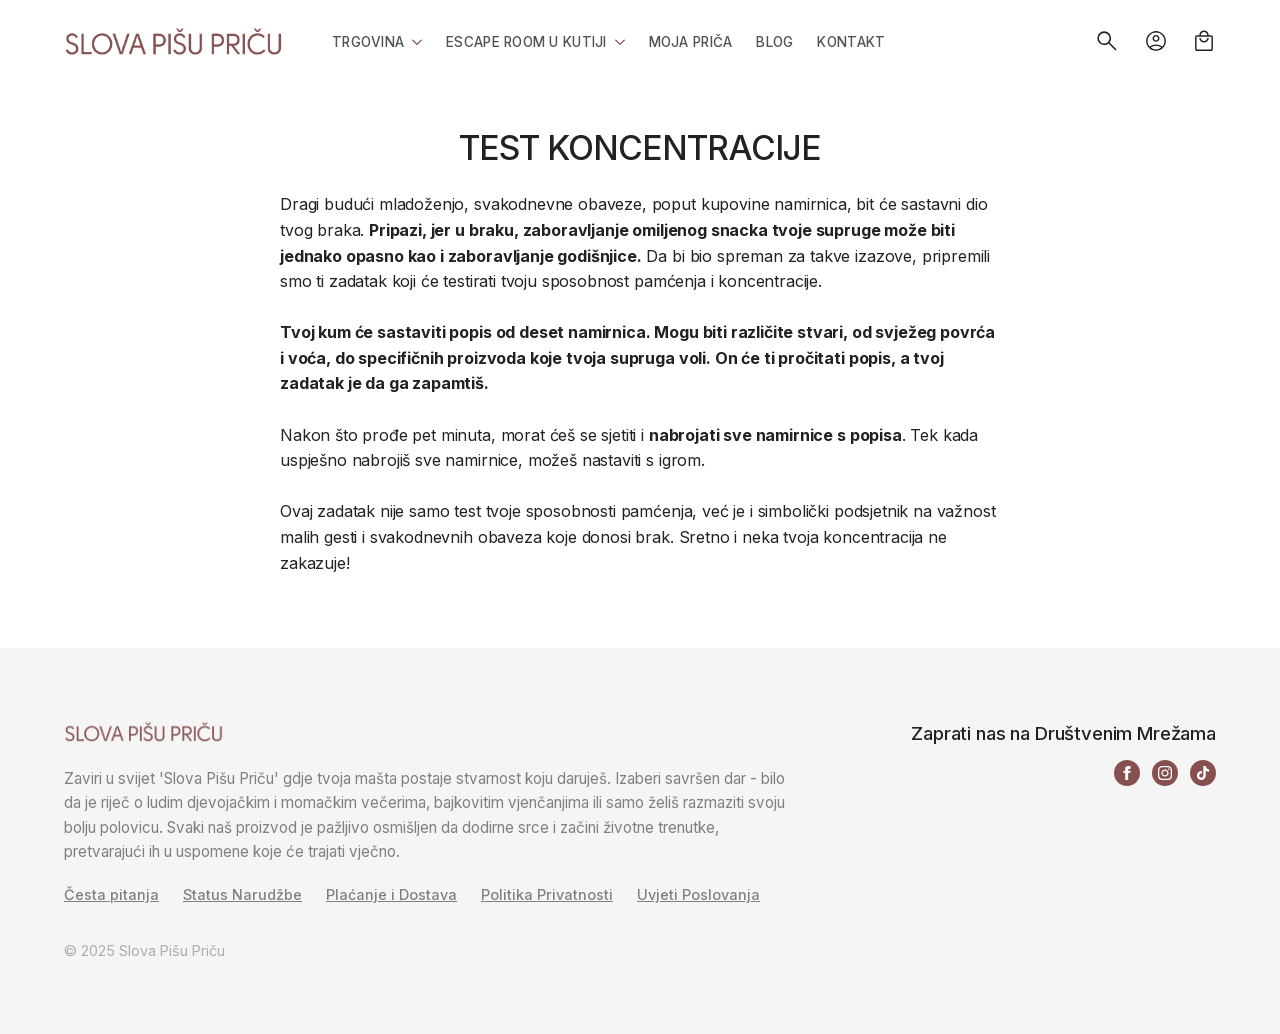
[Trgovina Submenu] (413, 41)
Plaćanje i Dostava (391, 895)
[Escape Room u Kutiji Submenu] (616, 41)
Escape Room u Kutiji (526, 42)
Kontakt (851, 42)
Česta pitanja (111, 895)
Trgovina (368, 42)
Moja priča (691, 42)
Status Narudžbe (242, 895)
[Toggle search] (1107, 41)
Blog (774, 42)
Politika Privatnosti (547, 895)
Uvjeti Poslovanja (698, 895)
